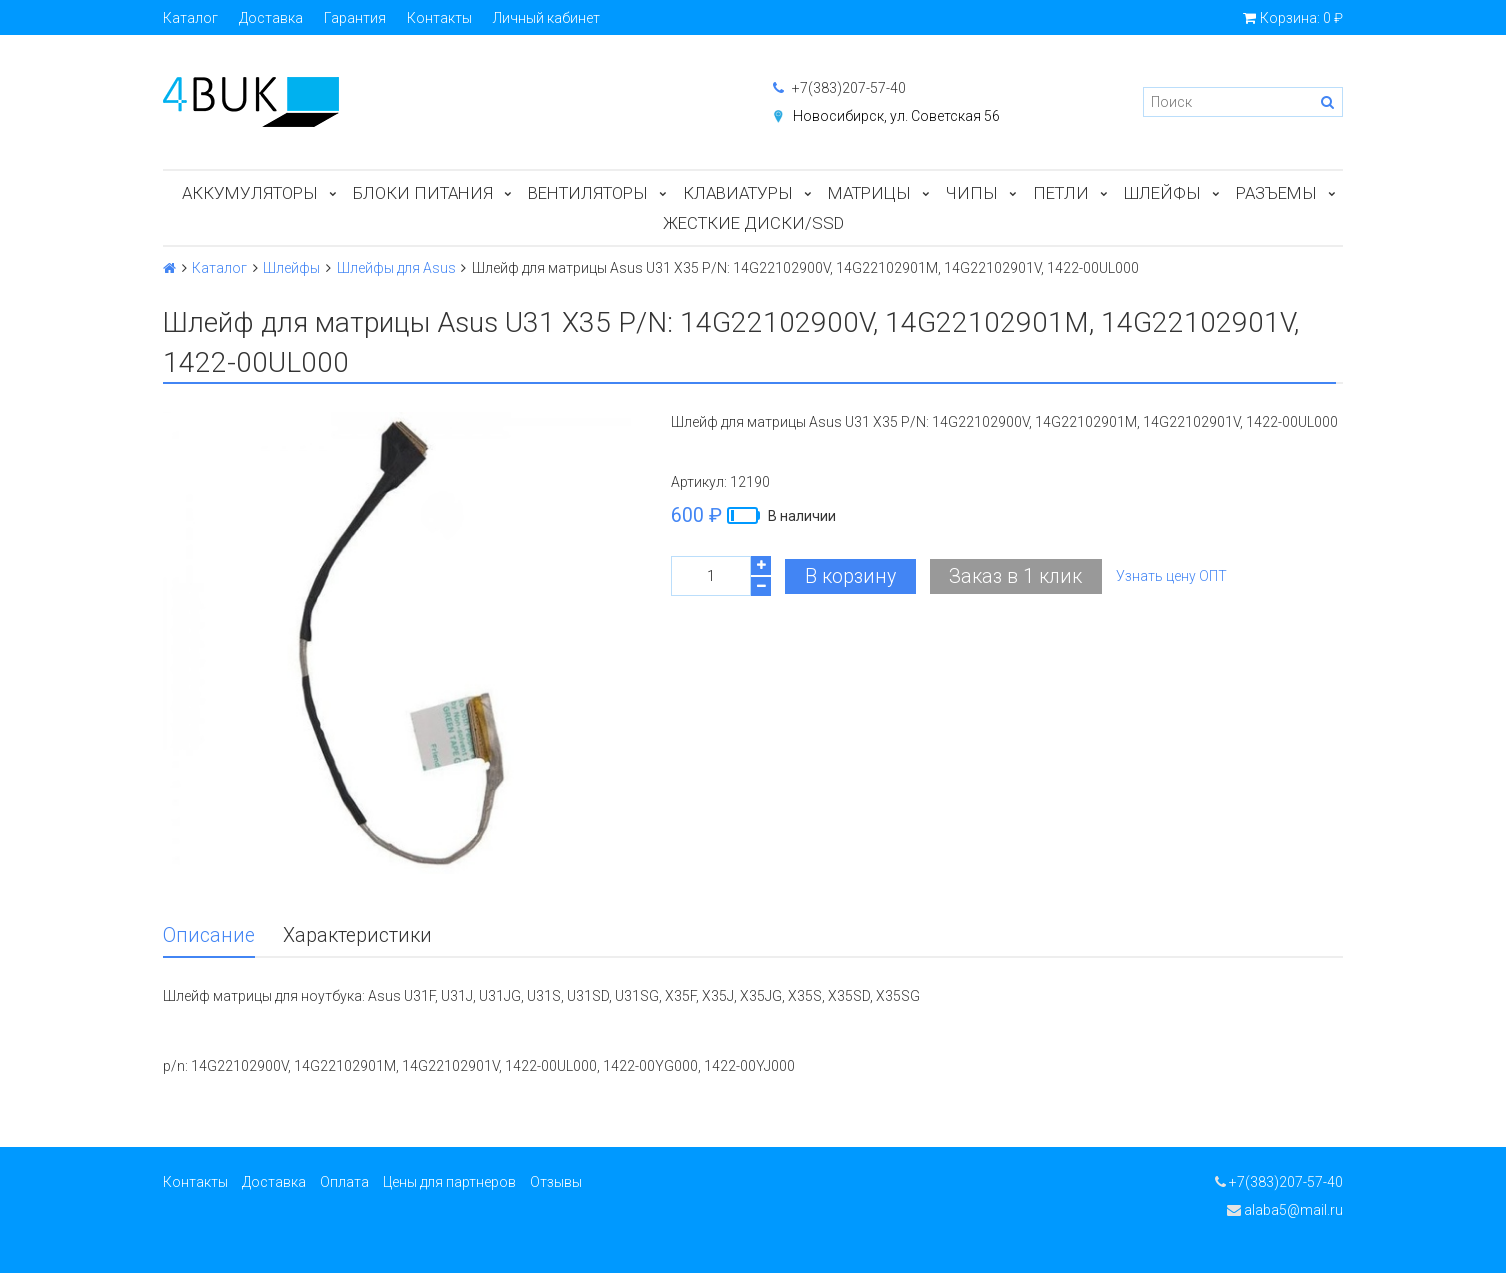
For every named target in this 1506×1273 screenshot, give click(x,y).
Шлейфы (1162, 193)
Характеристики (357, 935)
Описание (209, 935)
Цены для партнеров (449, 1182)
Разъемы (1276, 193)
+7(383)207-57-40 (839, 88)
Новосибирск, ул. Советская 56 (896, 116)
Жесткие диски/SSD (753, 223)
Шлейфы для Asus (396, 268)
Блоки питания (423, 193)
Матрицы (869, 193)
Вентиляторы (588, 193)
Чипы (972, 193)
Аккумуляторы (250, 193)
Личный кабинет (546, 18)
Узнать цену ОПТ (1171, 576)
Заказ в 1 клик (1015, 576)
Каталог (190, 18)
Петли (1061, 193)
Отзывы (556, 1182)
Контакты (439, 18)
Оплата (344, 1182)
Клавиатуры (738, 193)
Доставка (271, 18)
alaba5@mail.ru (1285, 1210)
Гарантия (355, 18)
